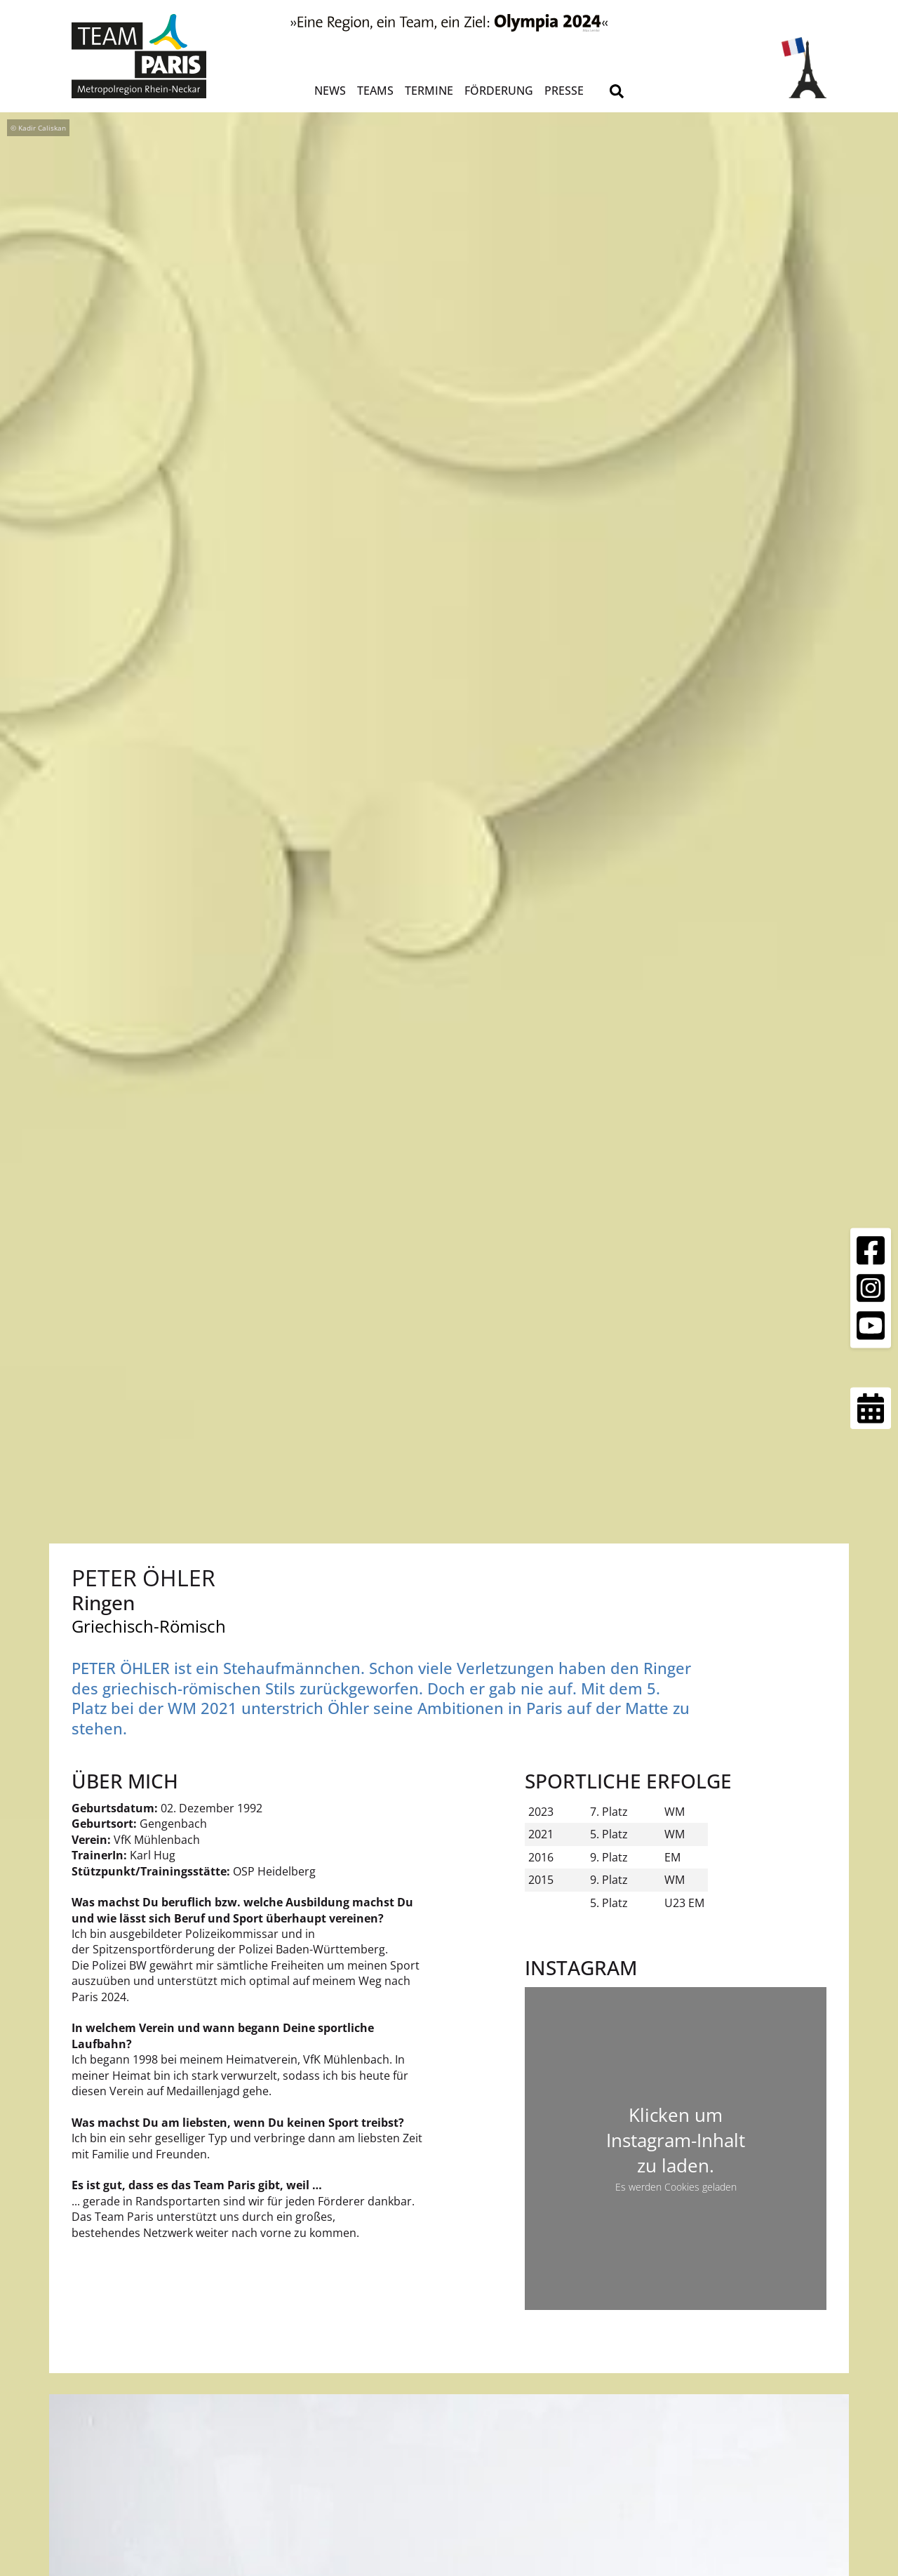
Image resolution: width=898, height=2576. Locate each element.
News (330, 90)
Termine (429, 90)
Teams (375, 90)
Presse (564, 90)
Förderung (498, 90)
